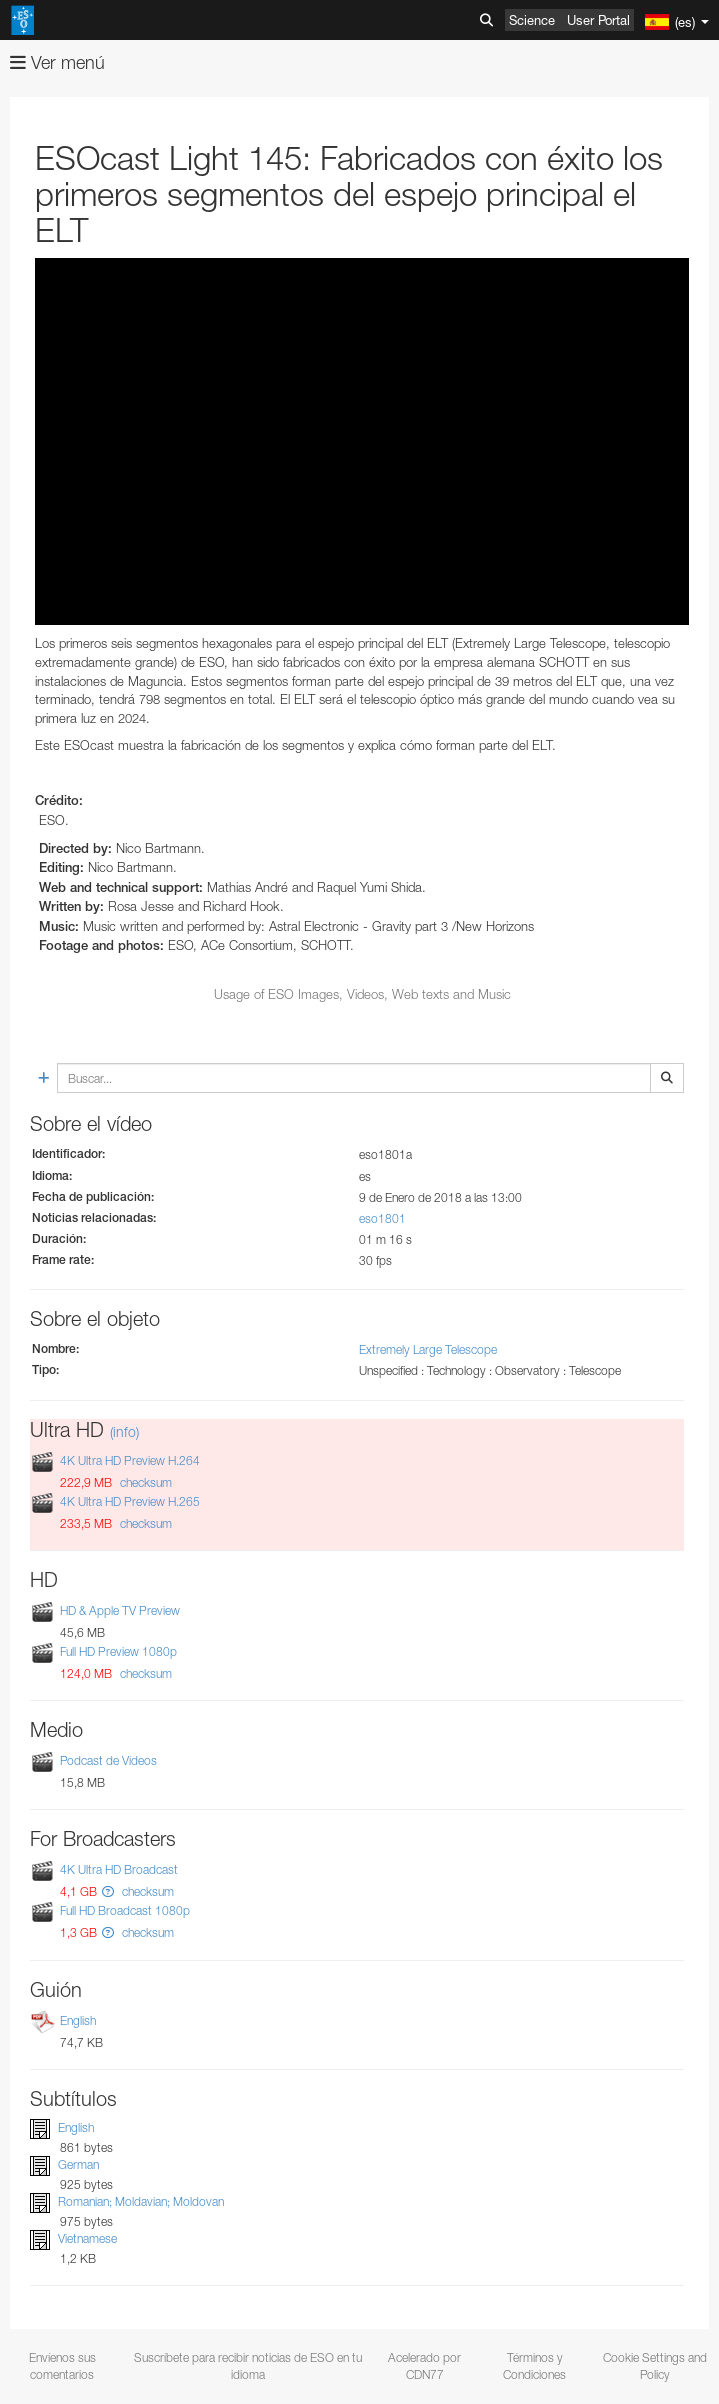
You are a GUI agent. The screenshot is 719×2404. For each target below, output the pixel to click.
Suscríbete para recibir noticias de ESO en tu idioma (248, 2366)
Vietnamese (87, 2238)
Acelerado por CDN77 (424, 2366)
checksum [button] (144, 1482)
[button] (108, 1891)
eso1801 (382, 1218)
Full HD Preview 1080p (118, 1651)
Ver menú (57, 62)
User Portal (598, 20)
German (78, 2164)
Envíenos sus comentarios (62, 2366)
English (78, 2020)
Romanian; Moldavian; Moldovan (141, 2201)
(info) (124, 1431)
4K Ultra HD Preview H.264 (130, 1460)
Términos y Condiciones (534, 2366)
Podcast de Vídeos (108, 1760)
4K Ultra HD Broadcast (119, 1869)
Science (532, 20)
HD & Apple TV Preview (120, 1610)
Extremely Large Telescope (428, 1349)
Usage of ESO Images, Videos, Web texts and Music (362, 994)
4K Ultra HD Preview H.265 (130, 1501)
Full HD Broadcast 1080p (125, 1911)
